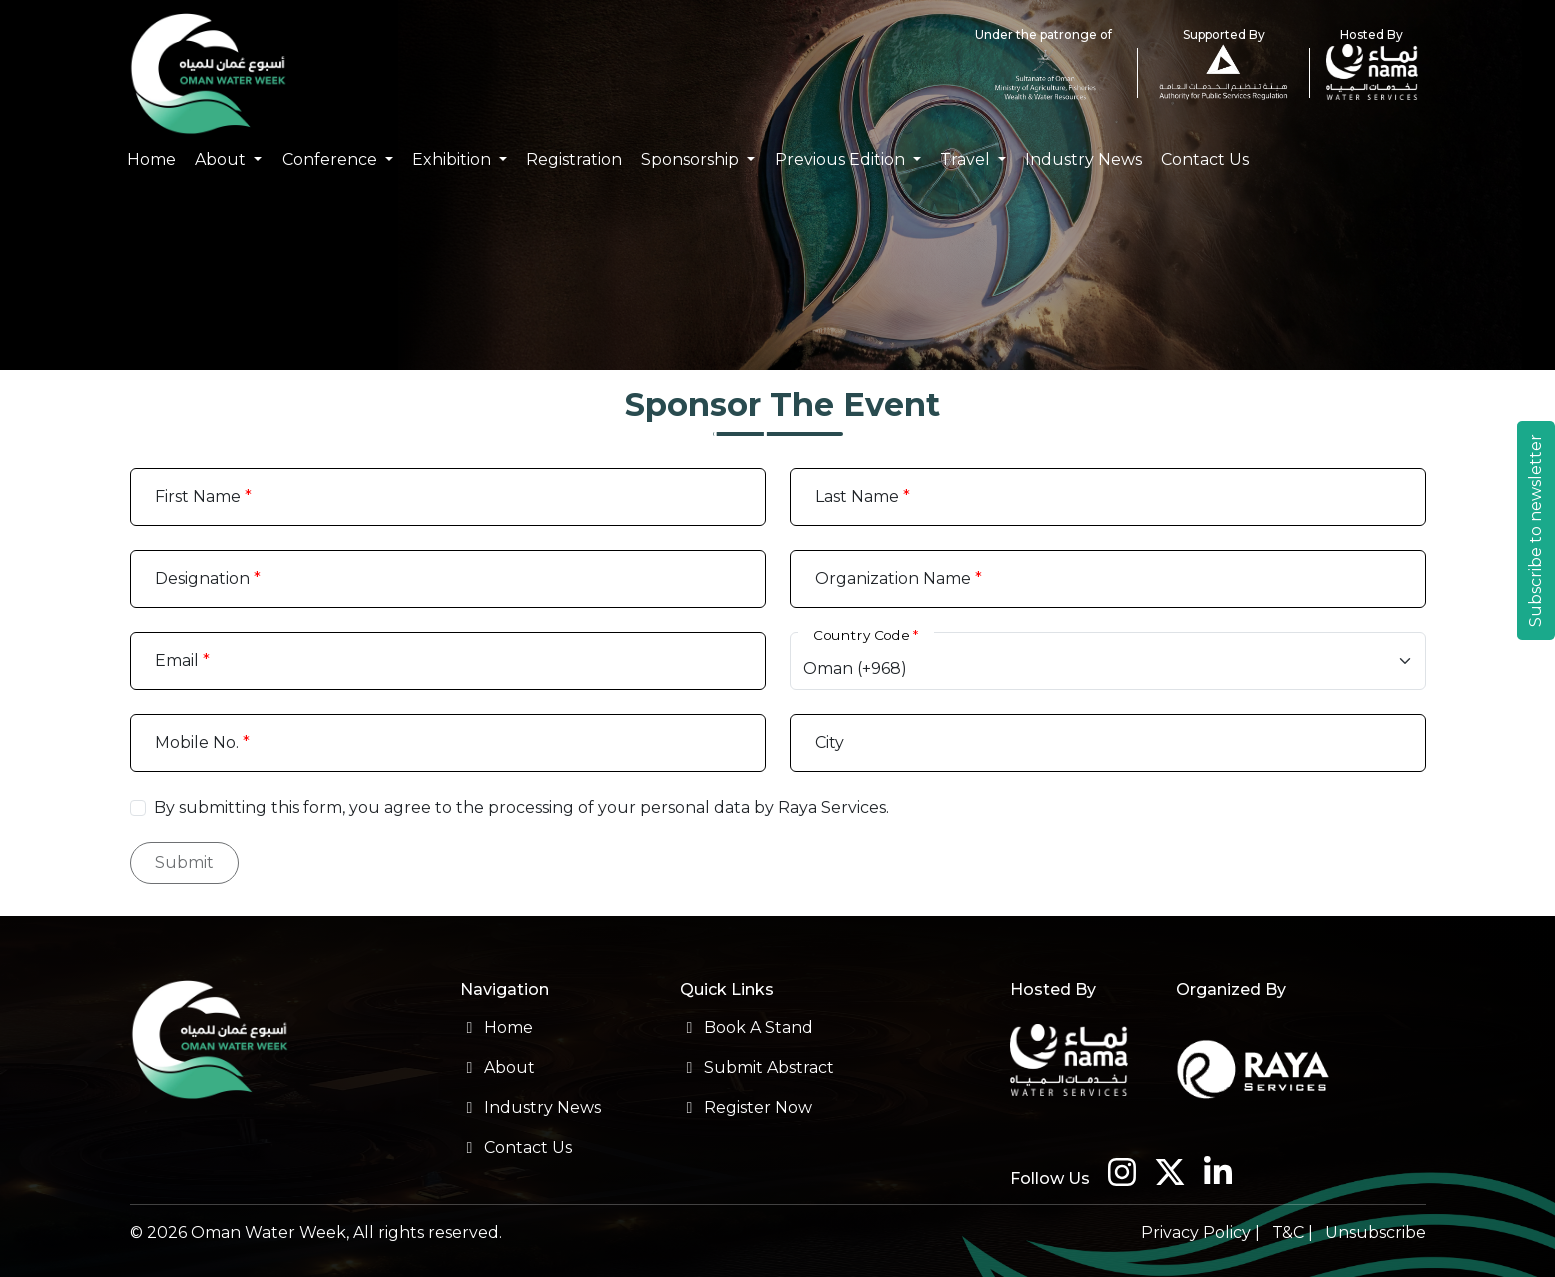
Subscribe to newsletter (1535, 530)
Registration (574, 159)
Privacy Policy (1196, 1232)
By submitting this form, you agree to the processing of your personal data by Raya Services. (521, 807)
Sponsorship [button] (692, 159)
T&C (1288, 1232)
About (497, 1067)
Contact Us (1205, 159)
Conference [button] (331, 159)
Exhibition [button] (453, 159)
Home (151, 159)
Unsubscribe (1375, 1232)
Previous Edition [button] (842, 159)
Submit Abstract (757, 1067)
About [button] (222, 159)
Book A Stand (746, 1027)
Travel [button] (967, 159)
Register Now (746, 1107)
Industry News (1083, 159)
